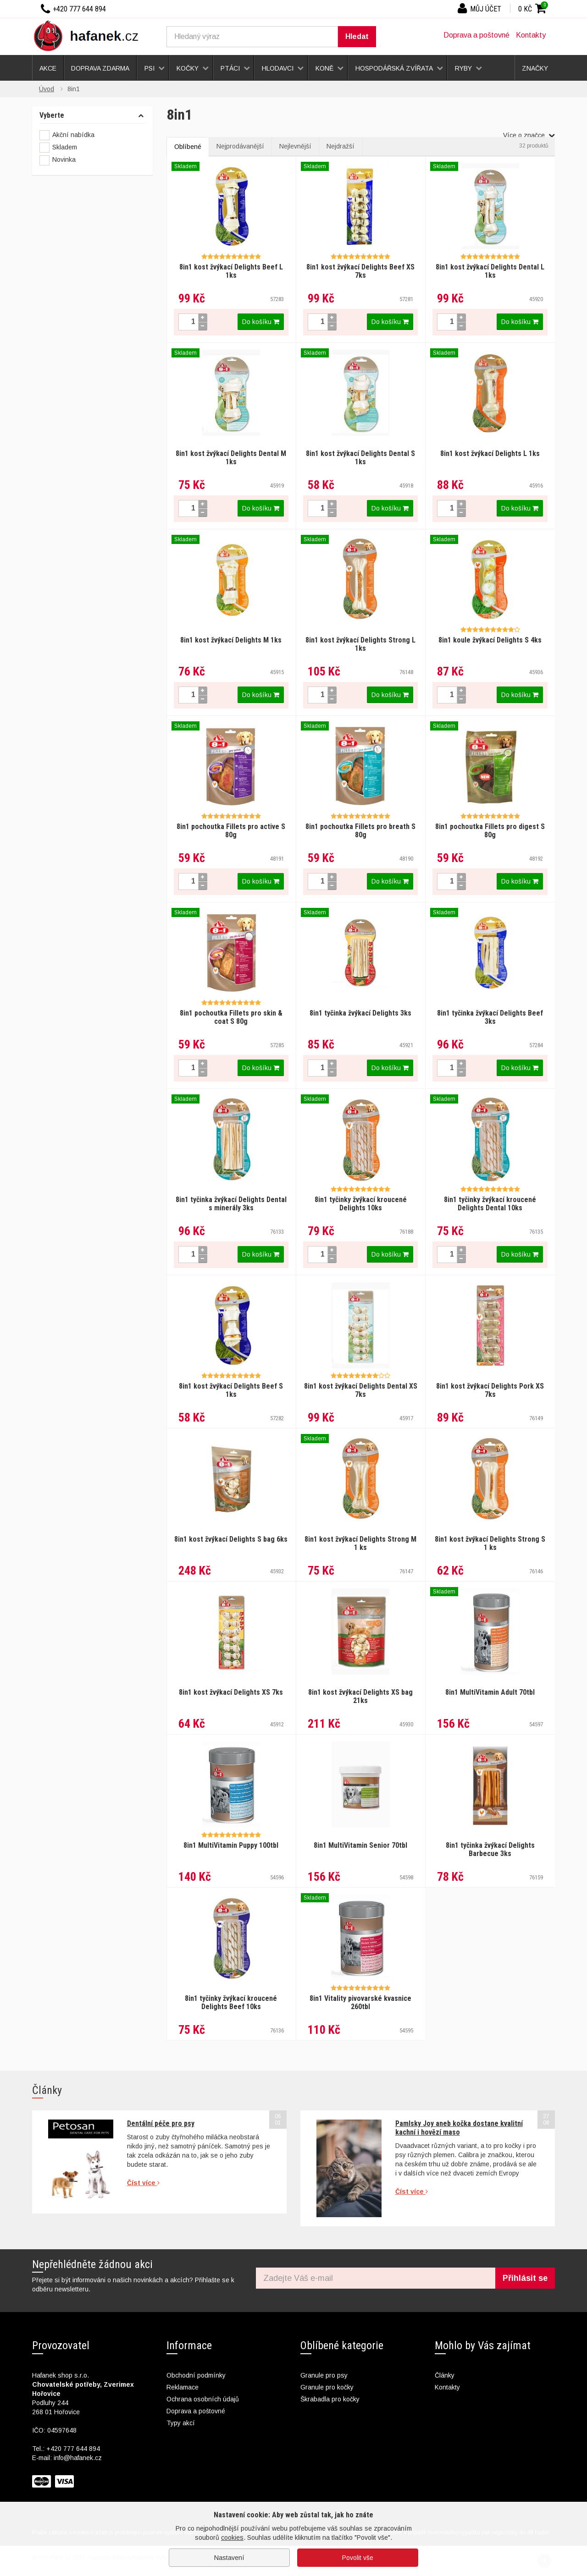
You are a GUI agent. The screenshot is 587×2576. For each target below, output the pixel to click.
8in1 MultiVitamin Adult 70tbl (490, 1692)
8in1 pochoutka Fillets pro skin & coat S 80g (231, 1017)
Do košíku (260, 321)
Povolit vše (357, 2557)
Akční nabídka (66, 135)
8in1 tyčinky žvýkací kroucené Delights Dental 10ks (490, 1203)
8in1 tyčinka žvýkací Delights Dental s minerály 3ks (231, 1203)
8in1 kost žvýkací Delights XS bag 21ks (360, 1696)
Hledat (357, 36)
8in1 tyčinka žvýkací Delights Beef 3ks (490, 1017)
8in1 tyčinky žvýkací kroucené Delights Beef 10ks (231, 2002)
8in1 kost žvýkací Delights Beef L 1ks (231, 271)
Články (444, 2375)
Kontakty (531, 35)
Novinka (57, 160)
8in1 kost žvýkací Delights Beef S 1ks (231, 1390)
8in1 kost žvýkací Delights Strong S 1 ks (490, 1543)
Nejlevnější (295, 146)
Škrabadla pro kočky (330, 2399)
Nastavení (229, 2557)
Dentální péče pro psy (160, 2123)
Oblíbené (187, 146)
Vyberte (51, 115)
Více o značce (529, 135)
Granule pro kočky (327, 2387)
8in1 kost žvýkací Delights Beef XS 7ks (360, 271)
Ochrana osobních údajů (202, 2399)
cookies (232, 2537)
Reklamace (182, 2387)
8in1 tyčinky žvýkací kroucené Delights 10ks (361, 1203)
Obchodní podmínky (196, 2375)
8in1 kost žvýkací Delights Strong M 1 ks (360, 1543)
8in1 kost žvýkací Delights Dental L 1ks (490, 271)
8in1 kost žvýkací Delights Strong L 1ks (360, 644)
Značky (535, 68)
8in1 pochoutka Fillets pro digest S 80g (490, 830)
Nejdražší (340, 146)
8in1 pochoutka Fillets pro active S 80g (231, 830)
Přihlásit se (525, 2278)
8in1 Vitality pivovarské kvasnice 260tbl (360, 2002)
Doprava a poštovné (476, 35)
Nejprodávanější (240, 146)
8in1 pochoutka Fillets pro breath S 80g (360, 830)
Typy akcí (180, 2423)
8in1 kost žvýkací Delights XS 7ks (231, 1692)
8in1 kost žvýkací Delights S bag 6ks (231, 1539)
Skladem (58, 148)
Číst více (143, 2182)
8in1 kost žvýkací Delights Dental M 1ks (231, 457)
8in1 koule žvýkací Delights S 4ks (490, 640)
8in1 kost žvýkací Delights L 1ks (490, 453)
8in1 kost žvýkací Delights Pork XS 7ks (490, 1390)
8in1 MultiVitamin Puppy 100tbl (230, 1845)
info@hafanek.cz (78, 2457)
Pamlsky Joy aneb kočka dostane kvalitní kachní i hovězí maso (459, 2127)
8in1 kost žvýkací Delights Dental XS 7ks (360, 1390)
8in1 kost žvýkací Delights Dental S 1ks (360, 457)
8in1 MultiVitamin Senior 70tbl (360, 1845)
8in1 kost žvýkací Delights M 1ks (231, 640)
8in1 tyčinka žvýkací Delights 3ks (360, 1013)
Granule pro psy (324, 2375)
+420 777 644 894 (73, 2448)
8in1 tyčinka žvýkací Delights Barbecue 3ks (490, 1849)
